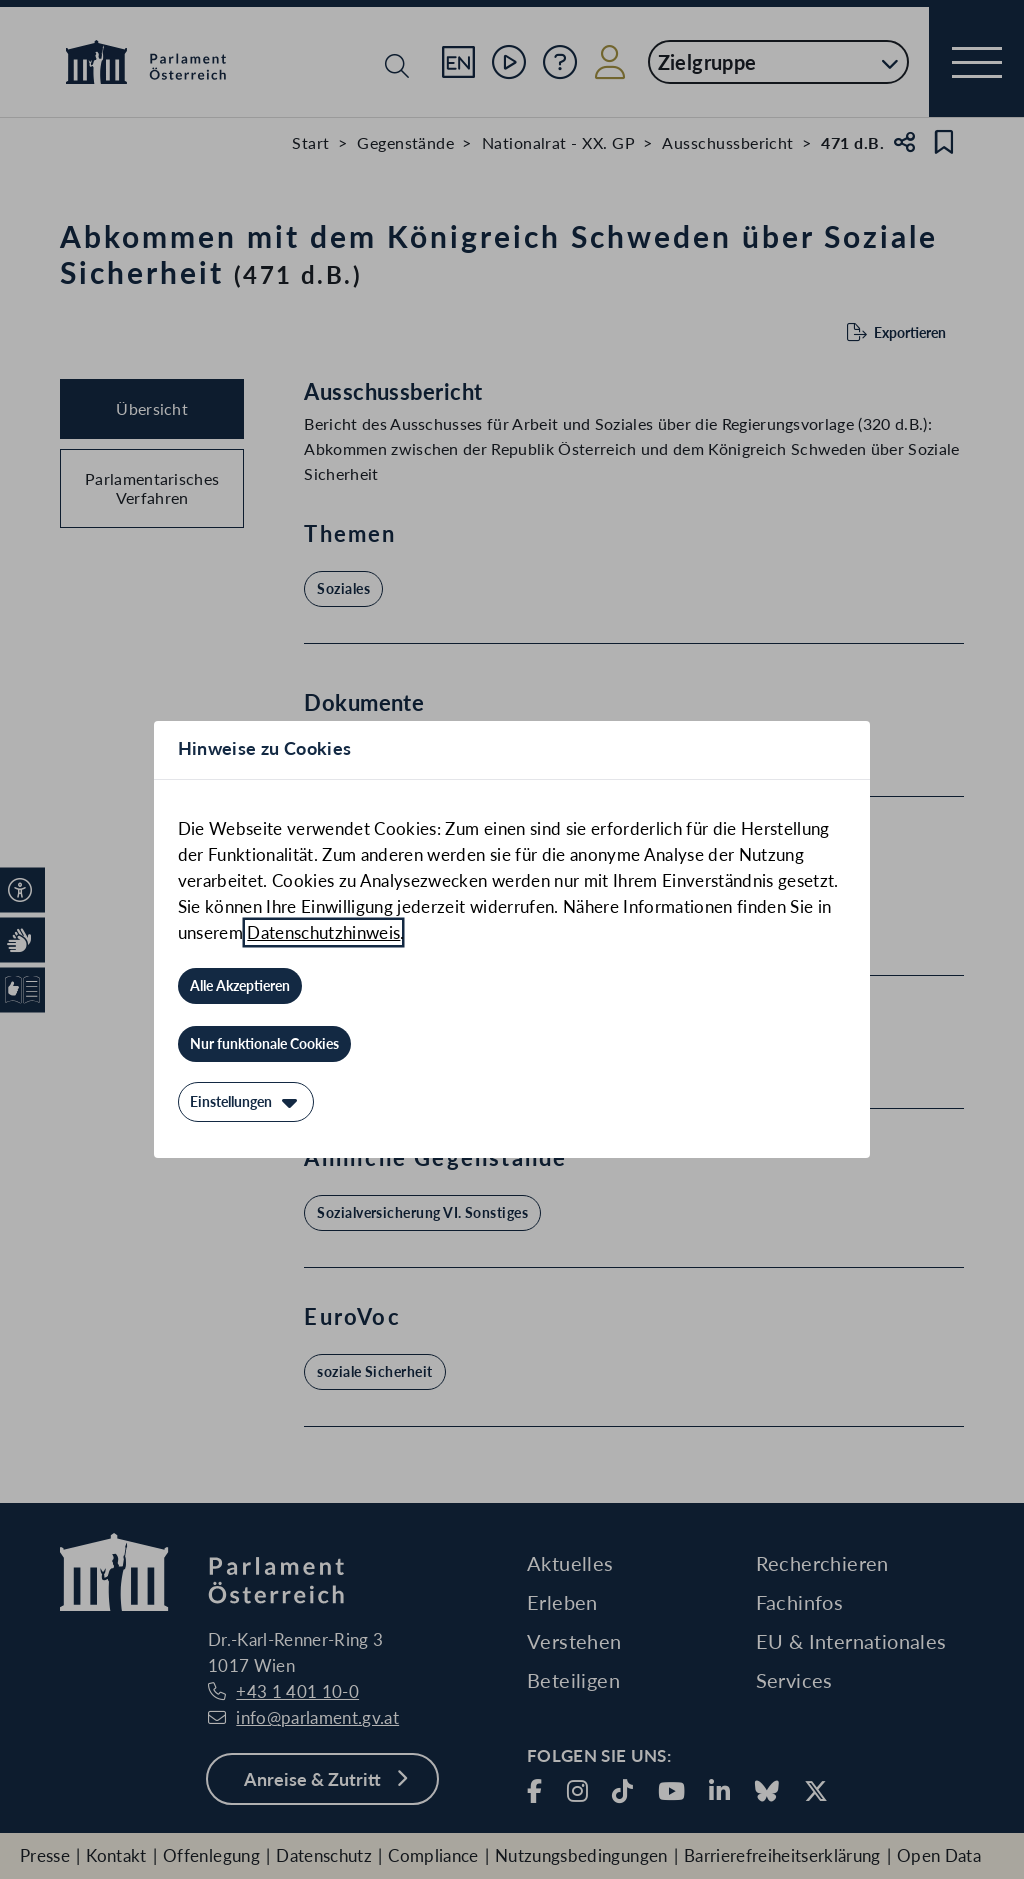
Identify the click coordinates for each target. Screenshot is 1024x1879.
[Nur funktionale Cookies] (264, 1044)
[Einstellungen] (246, 1102)
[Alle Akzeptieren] (240, 986)
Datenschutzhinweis (323, 932)
